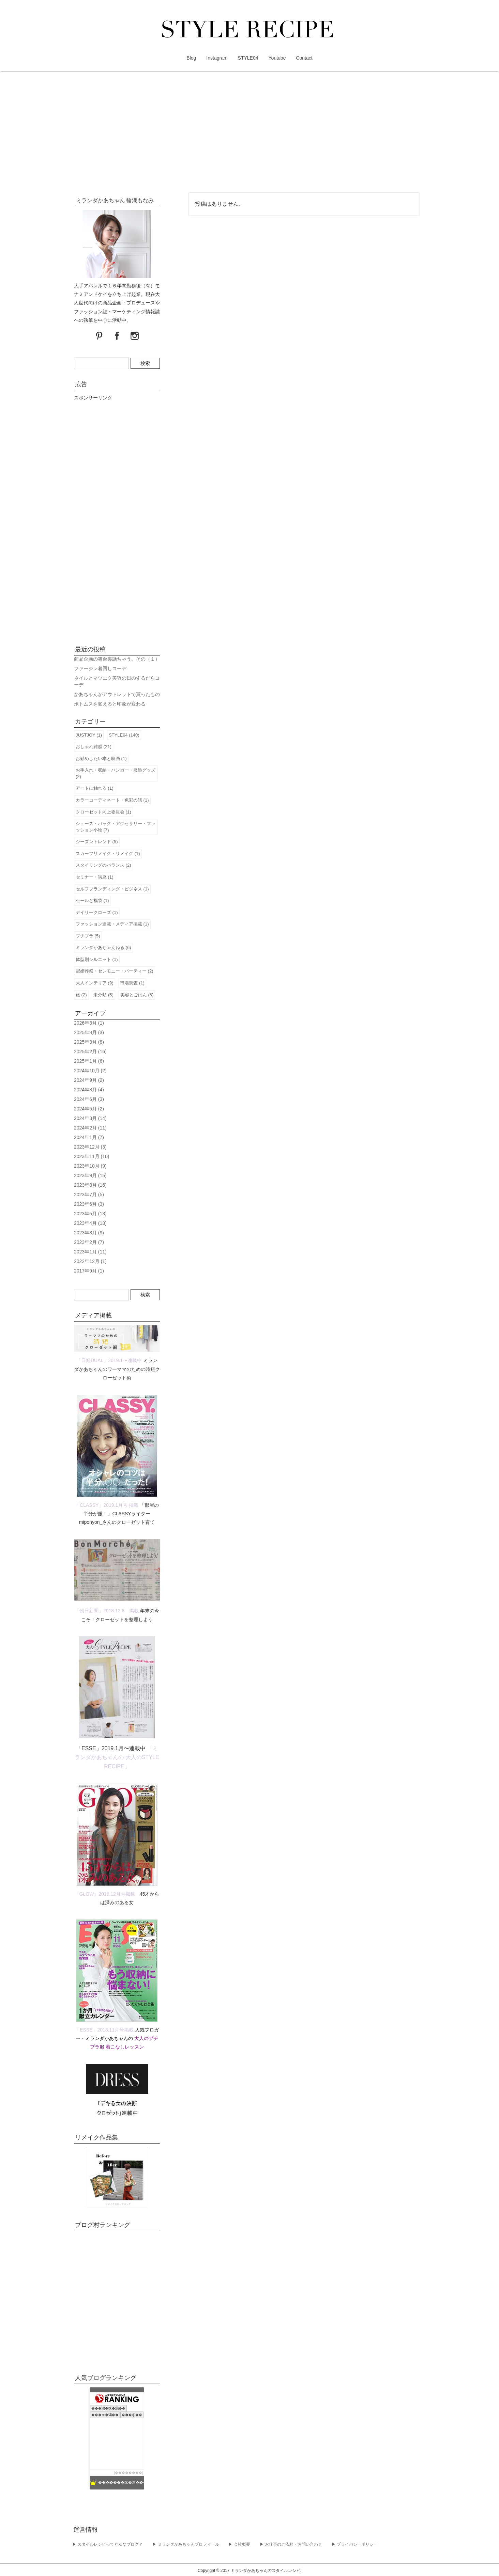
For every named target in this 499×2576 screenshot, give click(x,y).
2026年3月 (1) (89, 1023)
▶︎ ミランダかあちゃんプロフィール (185, 2544)
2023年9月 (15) (90, 1175)
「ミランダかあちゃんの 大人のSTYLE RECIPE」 (117, 1757)
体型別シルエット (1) (97, 959)
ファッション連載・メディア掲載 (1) (112, 924)
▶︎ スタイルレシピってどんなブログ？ (107, 2544)
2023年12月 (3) (90, 1147)
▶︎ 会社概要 (239, 2544)
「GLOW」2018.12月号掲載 (105, 1894)
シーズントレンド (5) (97, 841)
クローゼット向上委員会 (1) (103, 812)
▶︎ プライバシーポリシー (355, 2544)
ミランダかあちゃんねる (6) (103, 947)
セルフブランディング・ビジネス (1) (112, 888)
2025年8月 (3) (89, 1032)
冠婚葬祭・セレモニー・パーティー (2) (114, 971)
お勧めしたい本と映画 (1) (101, 758)
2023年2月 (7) (89, 1242)
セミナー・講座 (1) (95, 877)
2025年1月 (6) (89, 1061)
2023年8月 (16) (90, 1185)
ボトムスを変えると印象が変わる (110, 704)
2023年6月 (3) (89, 1204)
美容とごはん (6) (137, 994)
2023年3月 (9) (89, 1232)
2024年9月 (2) (89, 1080)
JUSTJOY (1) (89, 735)
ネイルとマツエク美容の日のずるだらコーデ (117, 681)
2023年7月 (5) (89, 1194)
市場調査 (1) (132, 982)
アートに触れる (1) (95, 788)
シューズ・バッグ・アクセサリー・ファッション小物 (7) (115, 827)
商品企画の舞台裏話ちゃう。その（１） (117, 659)
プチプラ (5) (88, 935)
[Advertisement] (249, 132)
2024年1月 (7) (89, 1137)
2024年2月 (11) (90, 1128)
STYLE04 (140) (124, 735)
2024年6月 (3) (89, 1099)
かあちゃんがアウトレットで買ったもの (117, 694)
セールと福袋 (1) (92, 900)
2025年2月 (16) (90, 1051)
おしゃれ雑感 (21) (93, 746)
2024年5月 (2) (89, 1108)
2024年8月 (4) (89, 1089)
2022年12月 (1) (90, 1261)
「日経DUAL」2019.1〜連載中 (109, 1360)
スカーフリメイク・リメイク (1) (108, 853)
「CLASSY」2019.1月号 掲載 (106, 1505)
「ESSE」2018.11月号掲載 (104, 2030)
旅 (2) (81, 994)
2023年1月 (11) (90, 1251)
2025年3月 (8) (89, 1042)
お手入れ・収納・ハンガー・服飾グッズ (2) (115, 773)
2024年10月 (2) (90, 1070)
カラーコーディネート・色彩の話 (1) (112, 800)
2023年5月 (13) (90, 1213)
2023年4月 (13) (90, 1223)
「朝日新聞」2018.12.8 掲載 (107, 1610)
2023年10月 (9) (90, 1166)
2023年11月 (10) (91, 1156)
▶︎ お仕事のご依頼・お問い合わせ (291, 2544)
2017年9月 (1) (89, 1271)
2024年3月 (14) (90, 1118)
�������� (128, 2473)
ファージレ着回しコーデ (100, 668)
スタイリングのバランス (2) (103, 865)
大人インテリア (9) (95, 982)
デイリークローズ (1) (97, 912)
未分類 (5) (103, 994)
